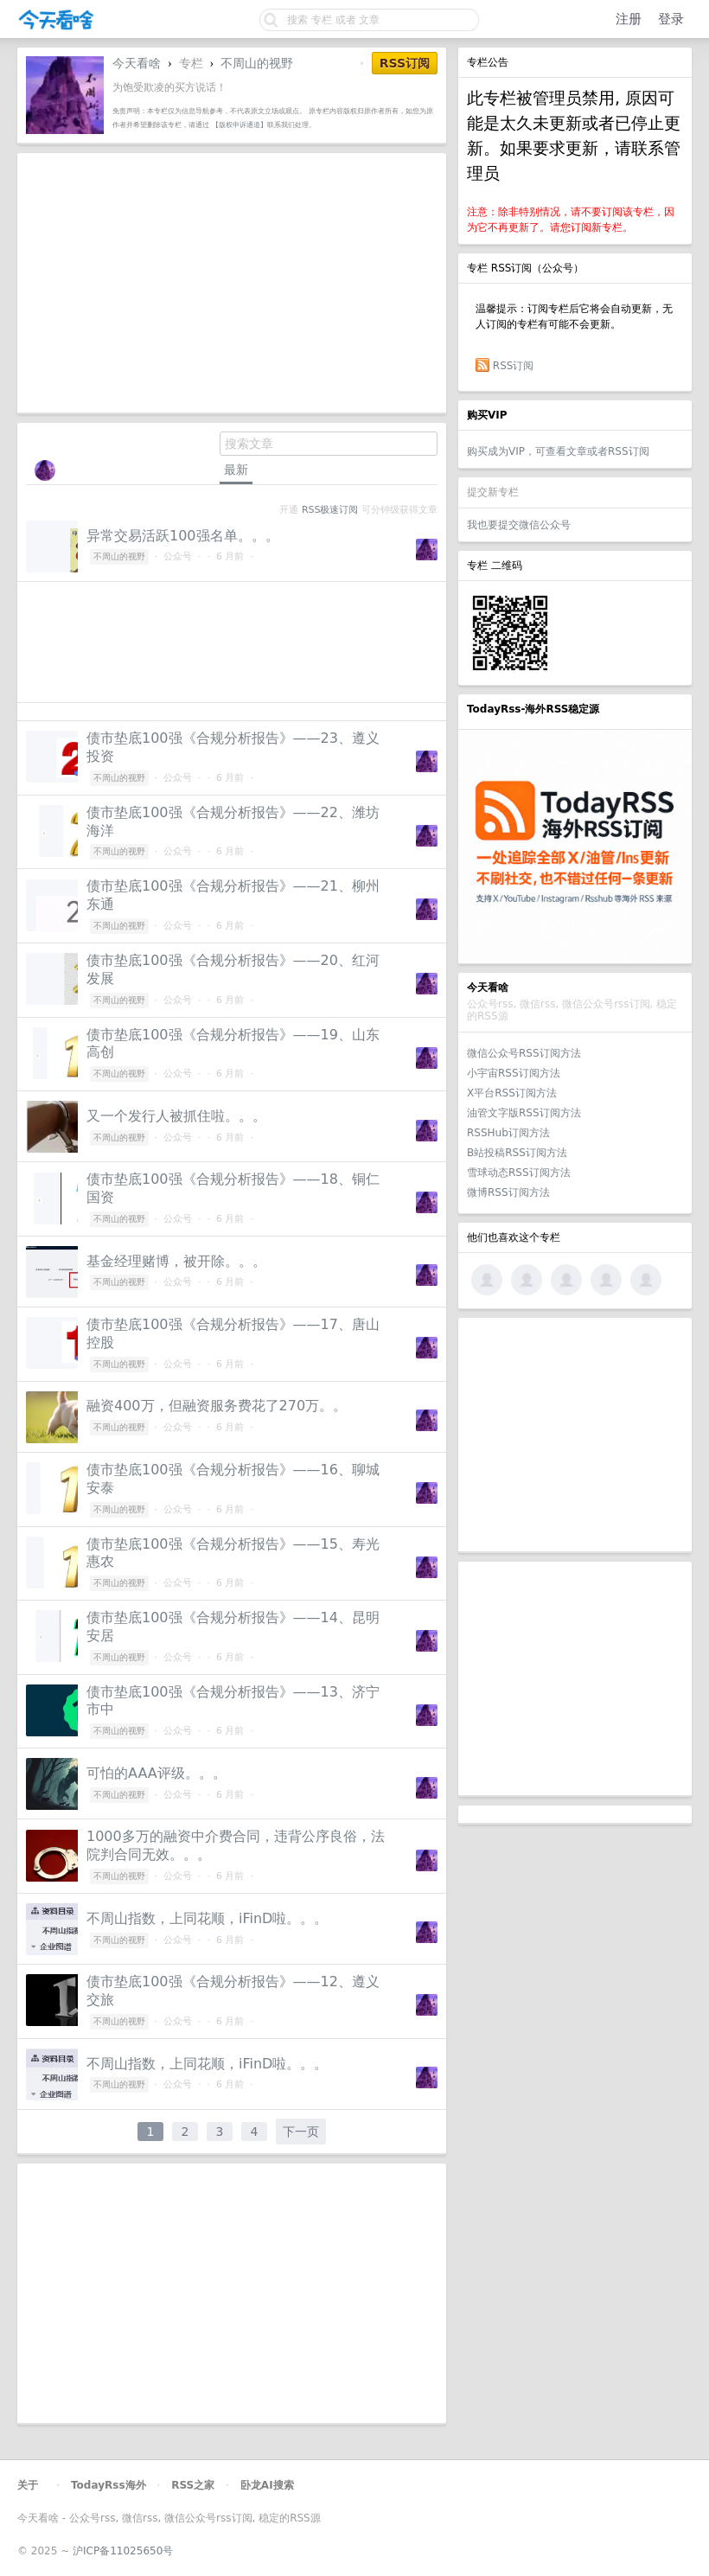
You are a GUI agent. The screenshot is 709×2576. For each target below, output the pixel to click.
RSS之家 (192, 2485)
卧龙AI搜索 (267, 2485)
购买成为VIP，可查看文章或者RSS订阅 (558, 451)
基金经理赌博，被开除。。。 (176, 1261)
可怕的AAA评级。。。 (156, 1773)
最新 (236, 469)
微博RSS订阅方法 (508, 1192)
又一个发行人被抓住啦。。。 (176, 1116)
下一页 (301, 2131)
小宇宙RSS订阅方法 (513, 1073)
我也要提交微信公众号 (519, 525)
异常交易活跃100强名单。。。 (182, 535)
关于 (27, 2485)
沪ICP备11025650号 (123, 2551)
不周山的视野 (256, 63)
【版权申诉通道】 (239, 124)
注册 (629, 19)
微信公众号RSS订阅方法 (524, 1053)
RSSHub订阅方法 (508, 1133)
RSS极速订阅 (329, 509)
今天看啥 (136, 63)
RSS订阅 (513, 366)
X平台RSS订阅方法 (512, 1093)
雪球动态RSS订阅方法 (519, 1173)
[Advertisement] (575, 1434)
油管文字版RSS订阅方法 (524, 1113)
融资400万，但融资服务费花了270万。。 (216, 1405)
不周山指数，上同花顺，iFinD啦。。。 (207, 1918)
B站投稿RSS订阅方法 (517, 1153)
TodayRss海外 (108, 2485)
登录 (671, 19)
